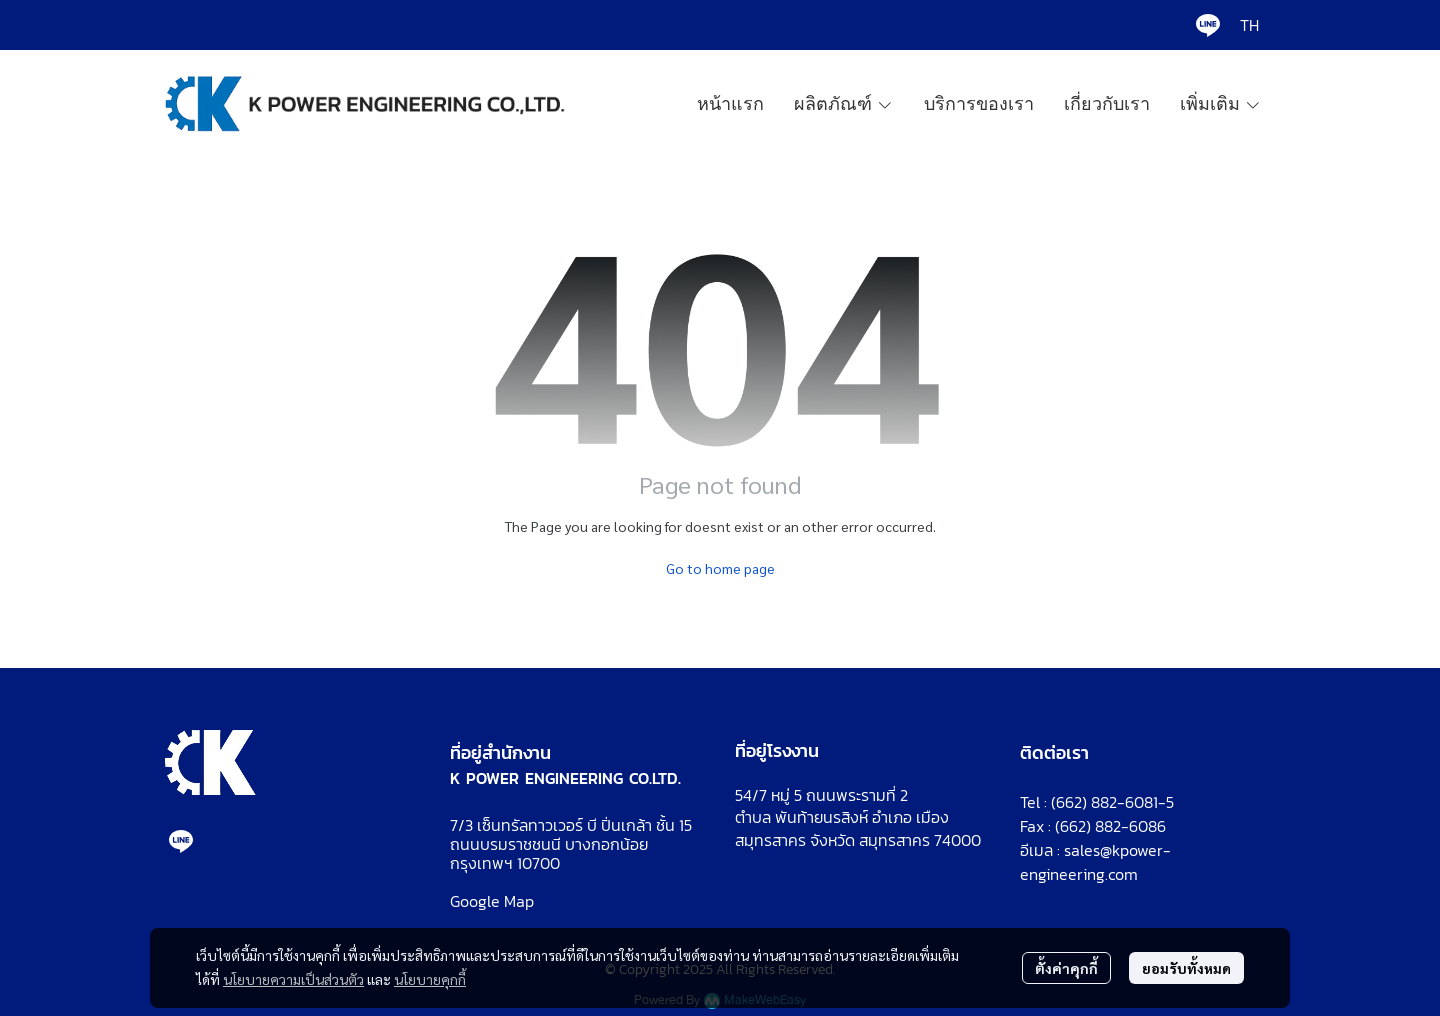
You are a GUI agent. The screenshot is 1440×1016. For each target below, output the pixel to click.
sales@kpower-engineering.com (1095, 862)
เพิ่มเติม (1220, 104)
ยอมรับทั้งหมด (1186, 968)
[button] (1249, 25)
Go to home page (720, 568)
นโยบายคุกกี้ (430, 979)
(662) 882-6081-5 (1112, 802)
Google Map (492, 901)
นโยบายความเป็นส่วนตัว (293, 979)
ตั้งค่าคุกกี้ (1066, 968)
